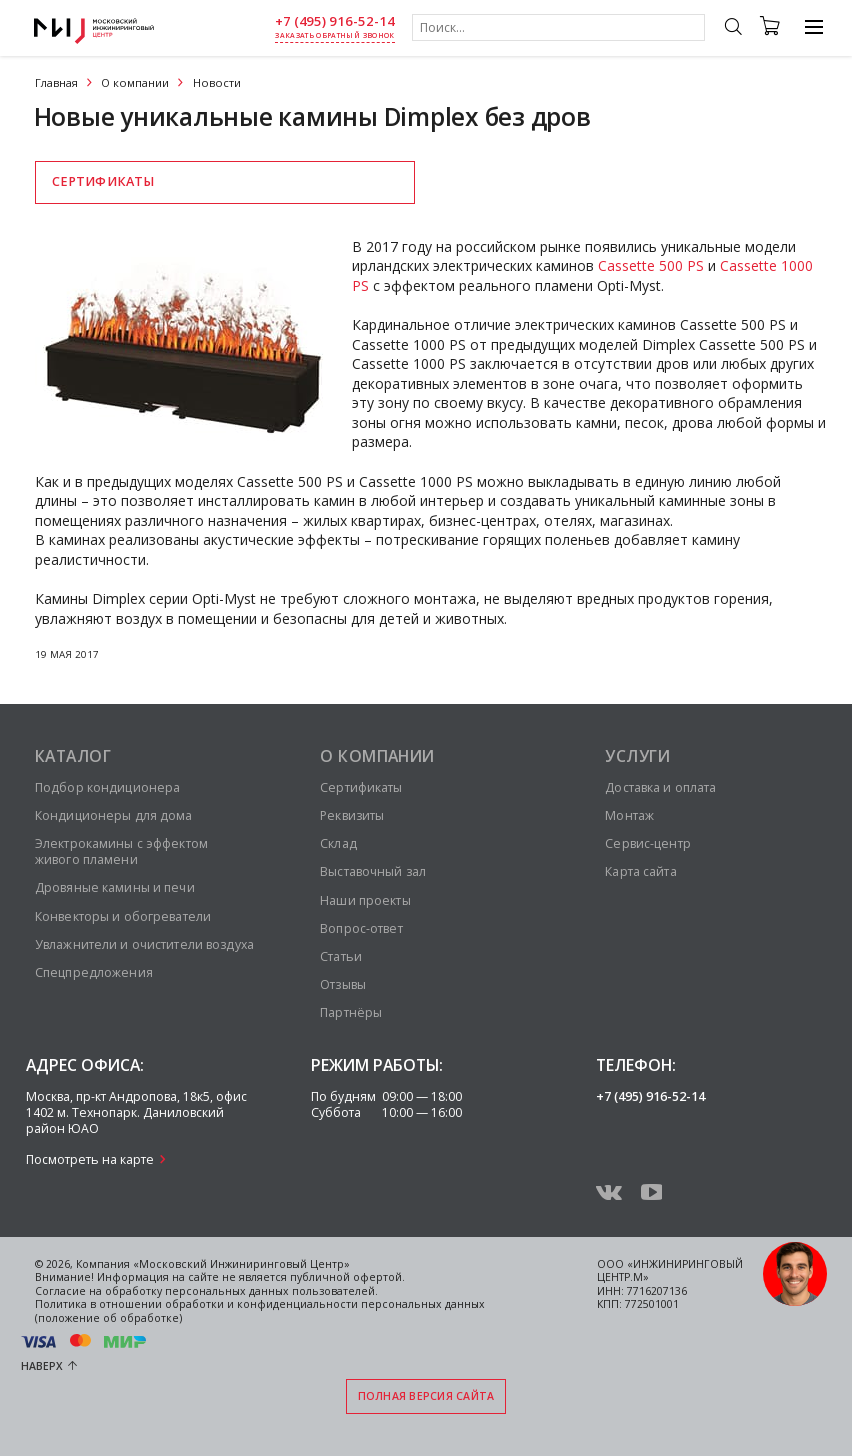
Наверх (42, 1366)
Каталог (73, 756)
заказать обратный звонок (334, 35)
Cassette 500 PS (651, 265)
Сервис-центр (647, 843)
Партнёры (351, 1012)
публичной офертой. (347, 1277)
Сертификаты (103, 181)
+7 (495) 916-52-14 (335, 21)
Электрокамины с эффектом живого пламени (121, 851)
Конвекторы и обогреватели (123, 916)
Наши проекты (365, 900)
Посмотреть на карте (90, 1159)
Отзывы (343, 984)
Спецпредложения (94, 972)
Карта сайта (640, 871)
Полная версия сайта (426, 1396)
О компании (135, 82)
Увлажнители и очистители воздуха (144, 944)
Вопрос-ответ (361, 928)
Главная (56, 82)
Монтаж (629, 815)
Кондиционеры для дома (114, 815)
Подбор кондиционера (107, 787)
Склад (338, 843)
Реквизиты (352, 815)
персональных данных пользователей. (271, 1291)
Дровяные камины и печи (115, 887)
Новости (217, 82)
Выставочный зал (373, 871)
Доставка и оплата (660, 787)
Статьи (341, 956)
